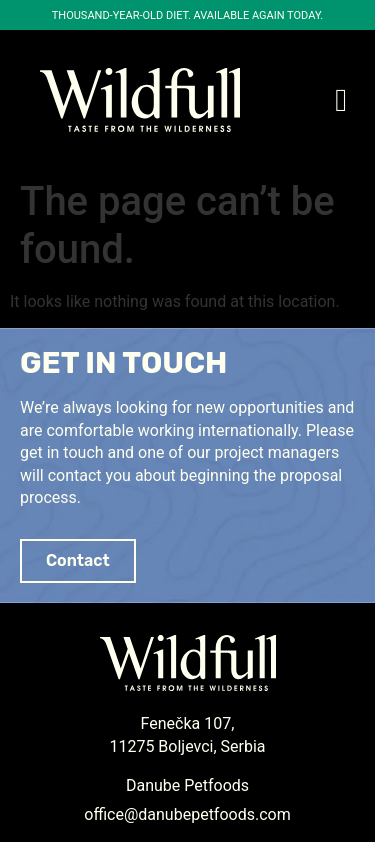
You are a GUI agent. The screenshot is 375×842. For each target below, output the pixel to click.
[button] (341, 100)
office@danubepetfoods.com (187, 814)
